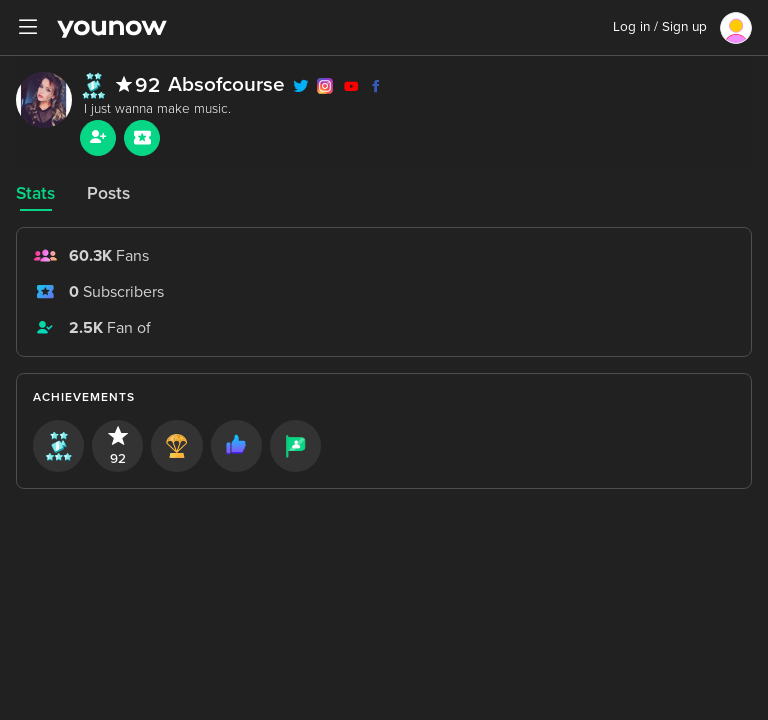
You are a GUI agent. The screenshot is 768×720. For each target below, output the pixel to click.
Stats (35, 193)
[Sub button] (142, 138)
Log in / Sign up (660, 27)
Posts (108, 193)
